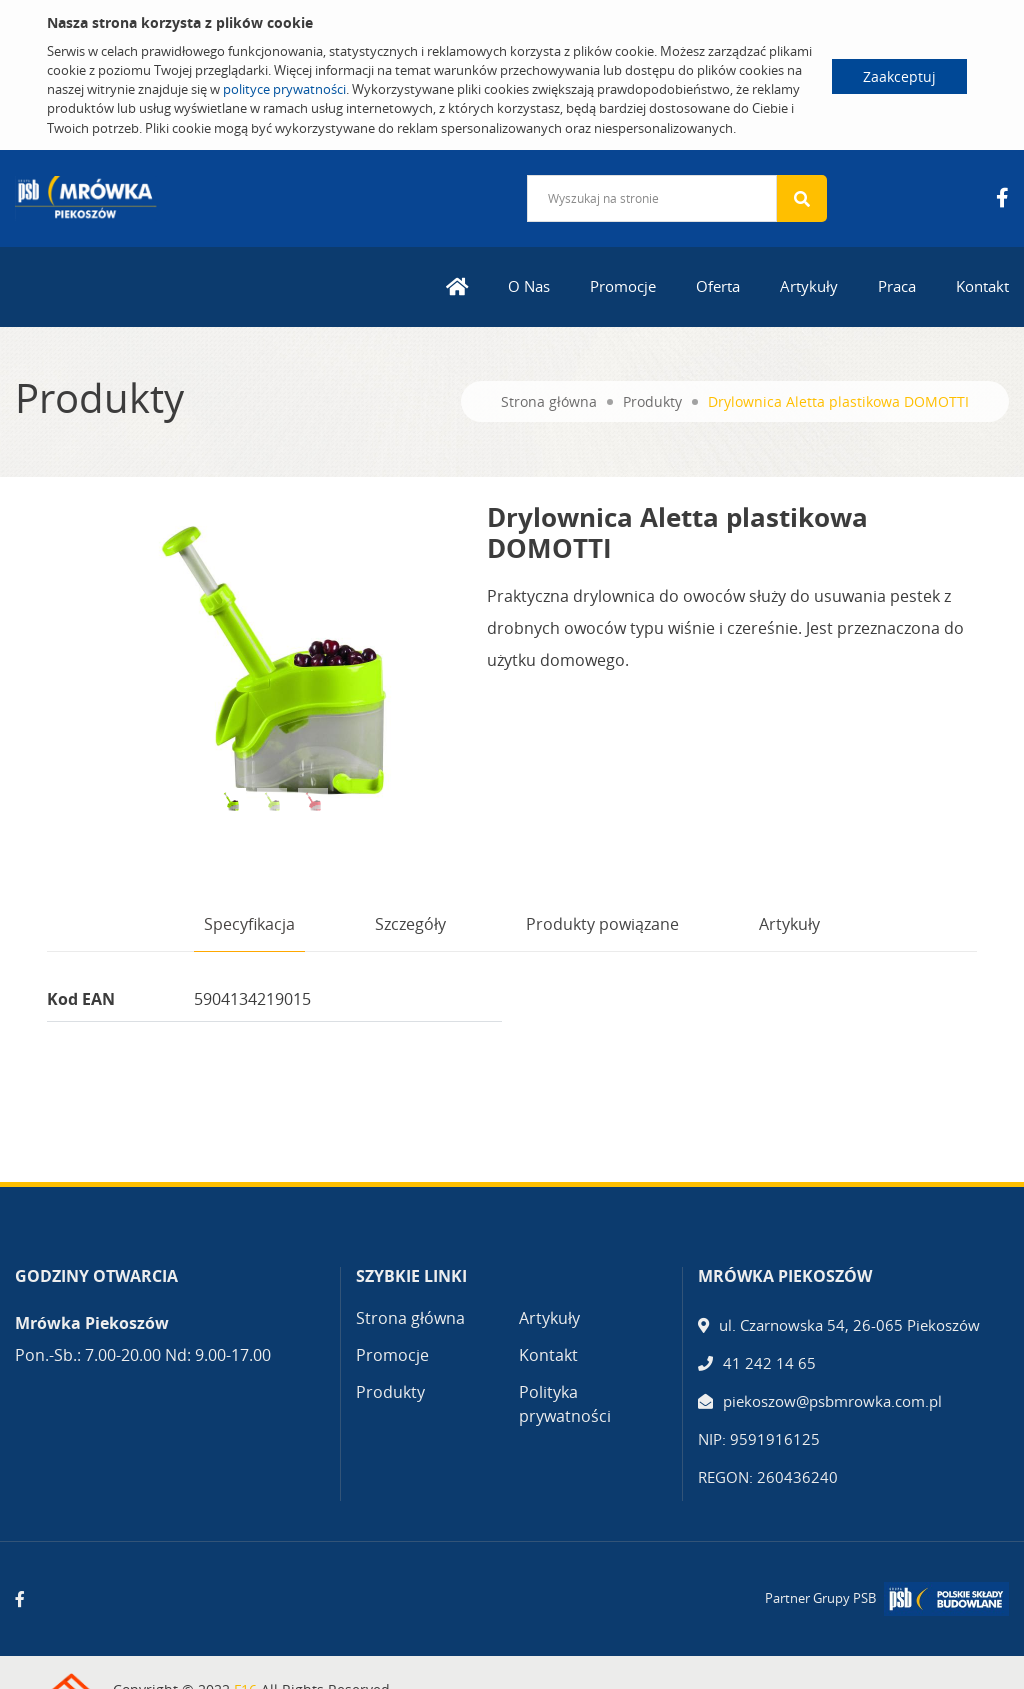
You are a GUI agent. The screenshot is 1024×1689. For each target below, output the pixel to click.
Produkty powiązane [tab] (602, 924)
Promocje (623, 286)
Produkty (652, 401)
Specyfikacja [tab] (249, 924)
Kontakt (982, 286)
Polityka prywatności (565, 1404)
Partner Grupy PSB (820, 1598)
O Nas (529, 286)
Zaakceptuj (899, 76)
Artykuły (809, 286)
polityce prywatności (284, 89)
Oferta (718, 286)
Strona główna (549, 401)
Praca (897, 286)
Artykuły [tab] (789, 924)
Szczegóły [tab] (410, 924)
